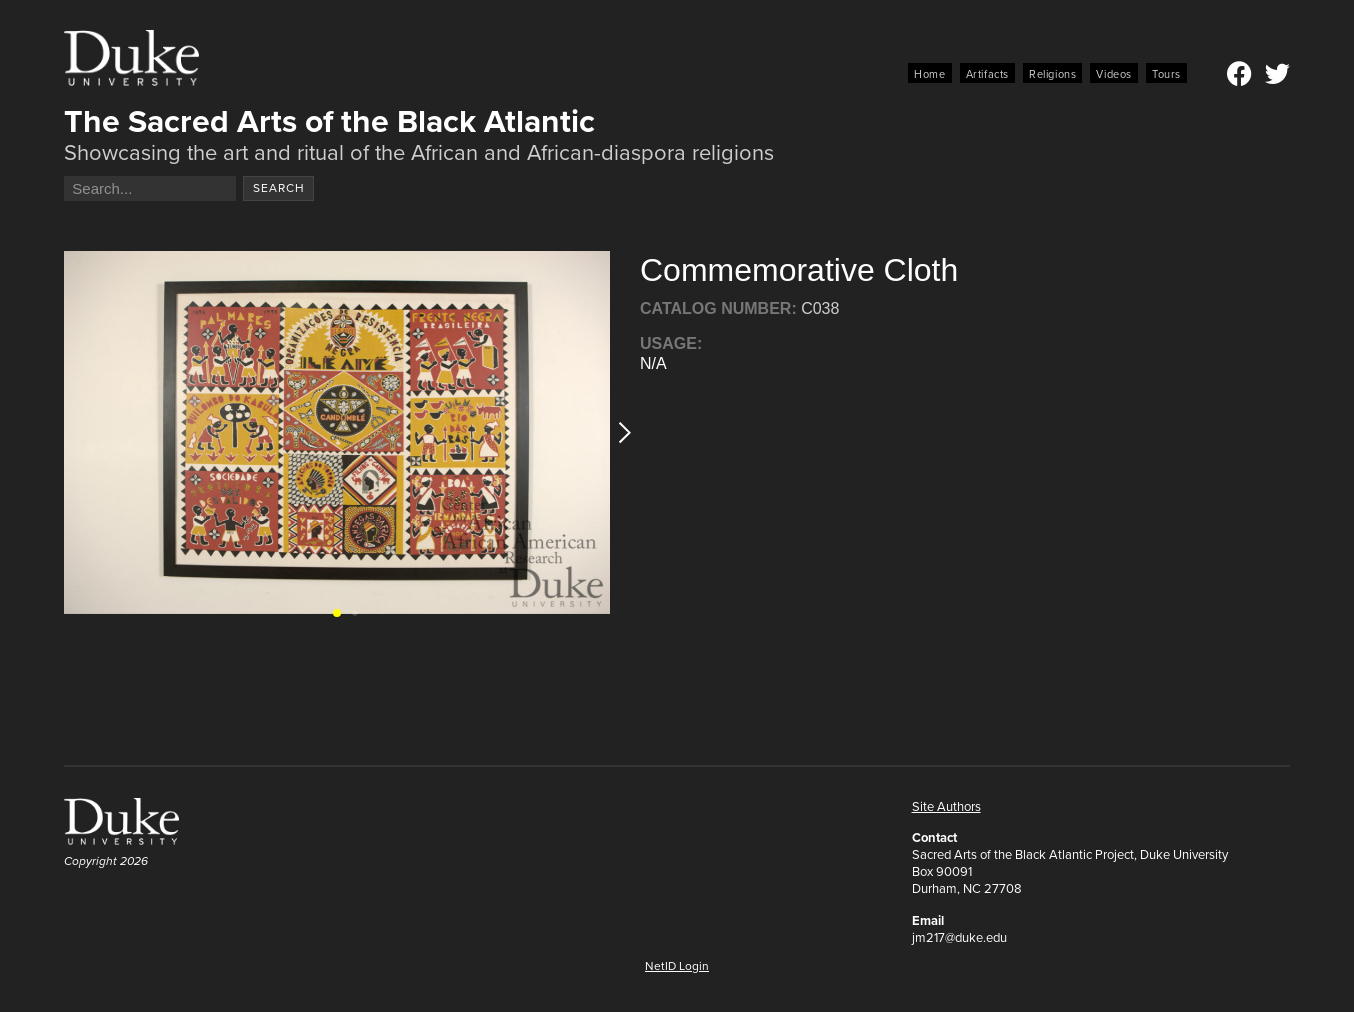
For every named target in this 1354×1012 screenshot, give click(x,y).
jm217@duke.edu (959, 937)
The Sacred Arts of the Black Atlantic (329, 121)
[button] (618, 432)
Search (279, 188)
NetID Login (677, 966)
